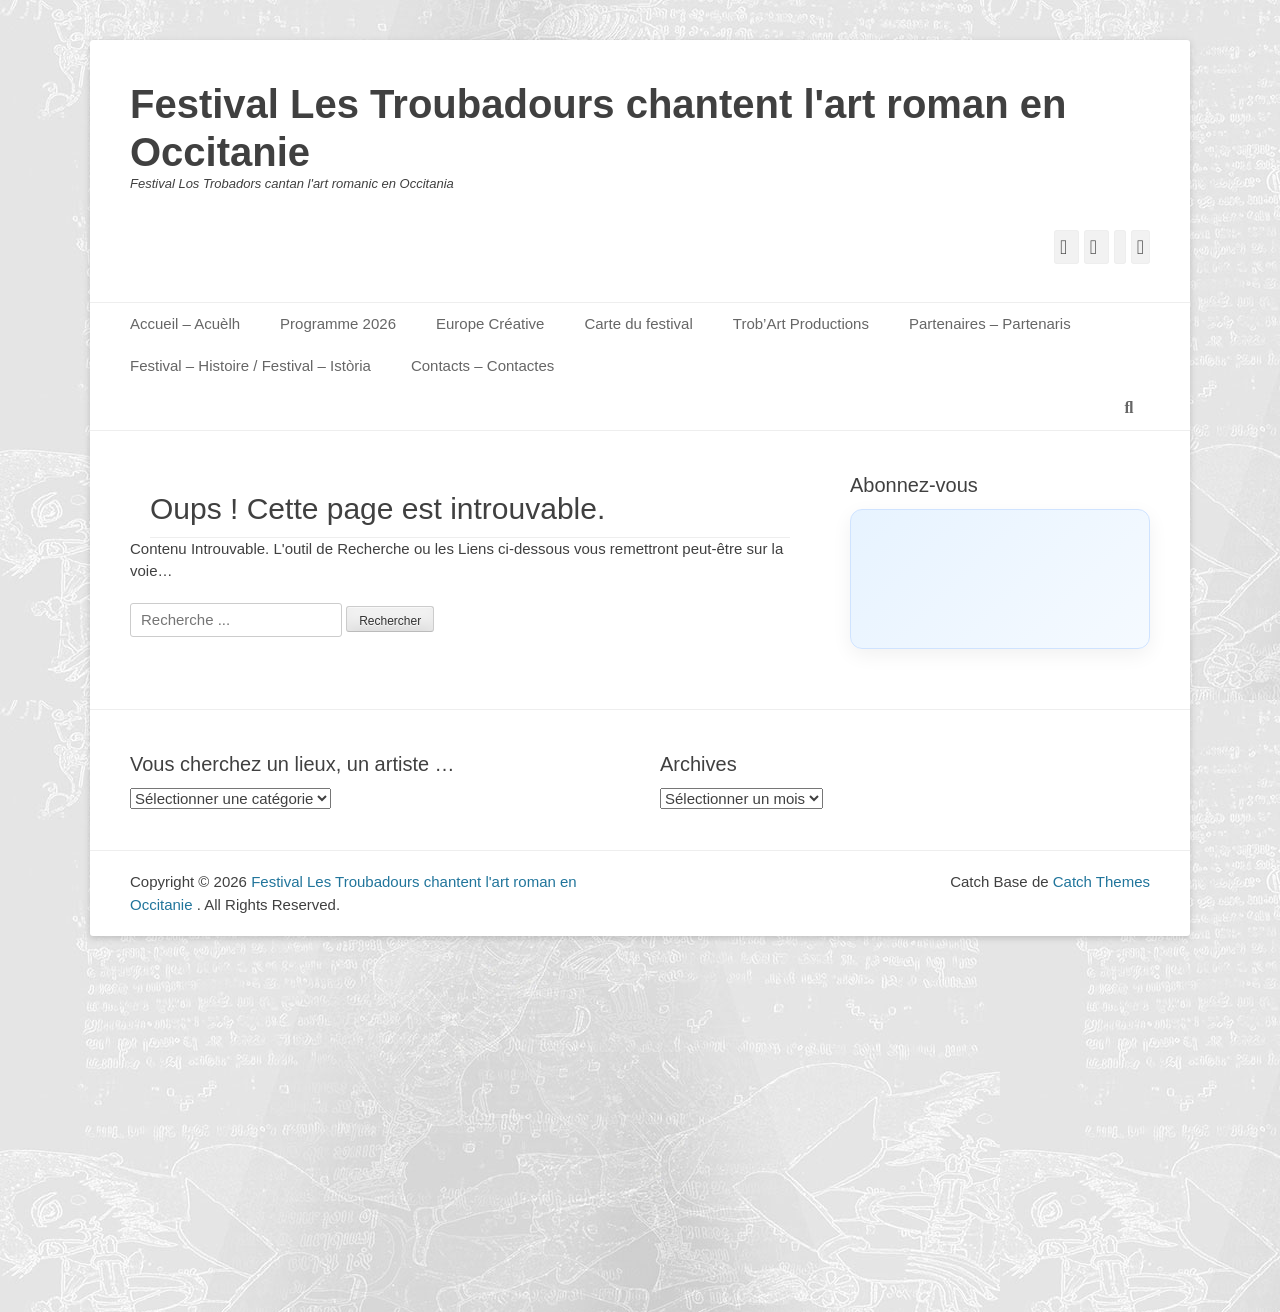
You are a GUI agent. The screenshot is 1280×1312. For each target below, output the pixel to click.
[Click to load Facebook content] (1000, 579)
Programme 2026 (338, 323)
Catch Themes (1101, 881)
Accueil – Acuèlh (185, 323)
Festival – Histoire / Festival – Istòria (250, 365)
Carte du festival (638, 323)
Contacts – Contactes (482, 365)
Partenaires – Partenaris (990, 323)
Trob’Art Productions (801, 323)
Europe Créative (490, 323)
